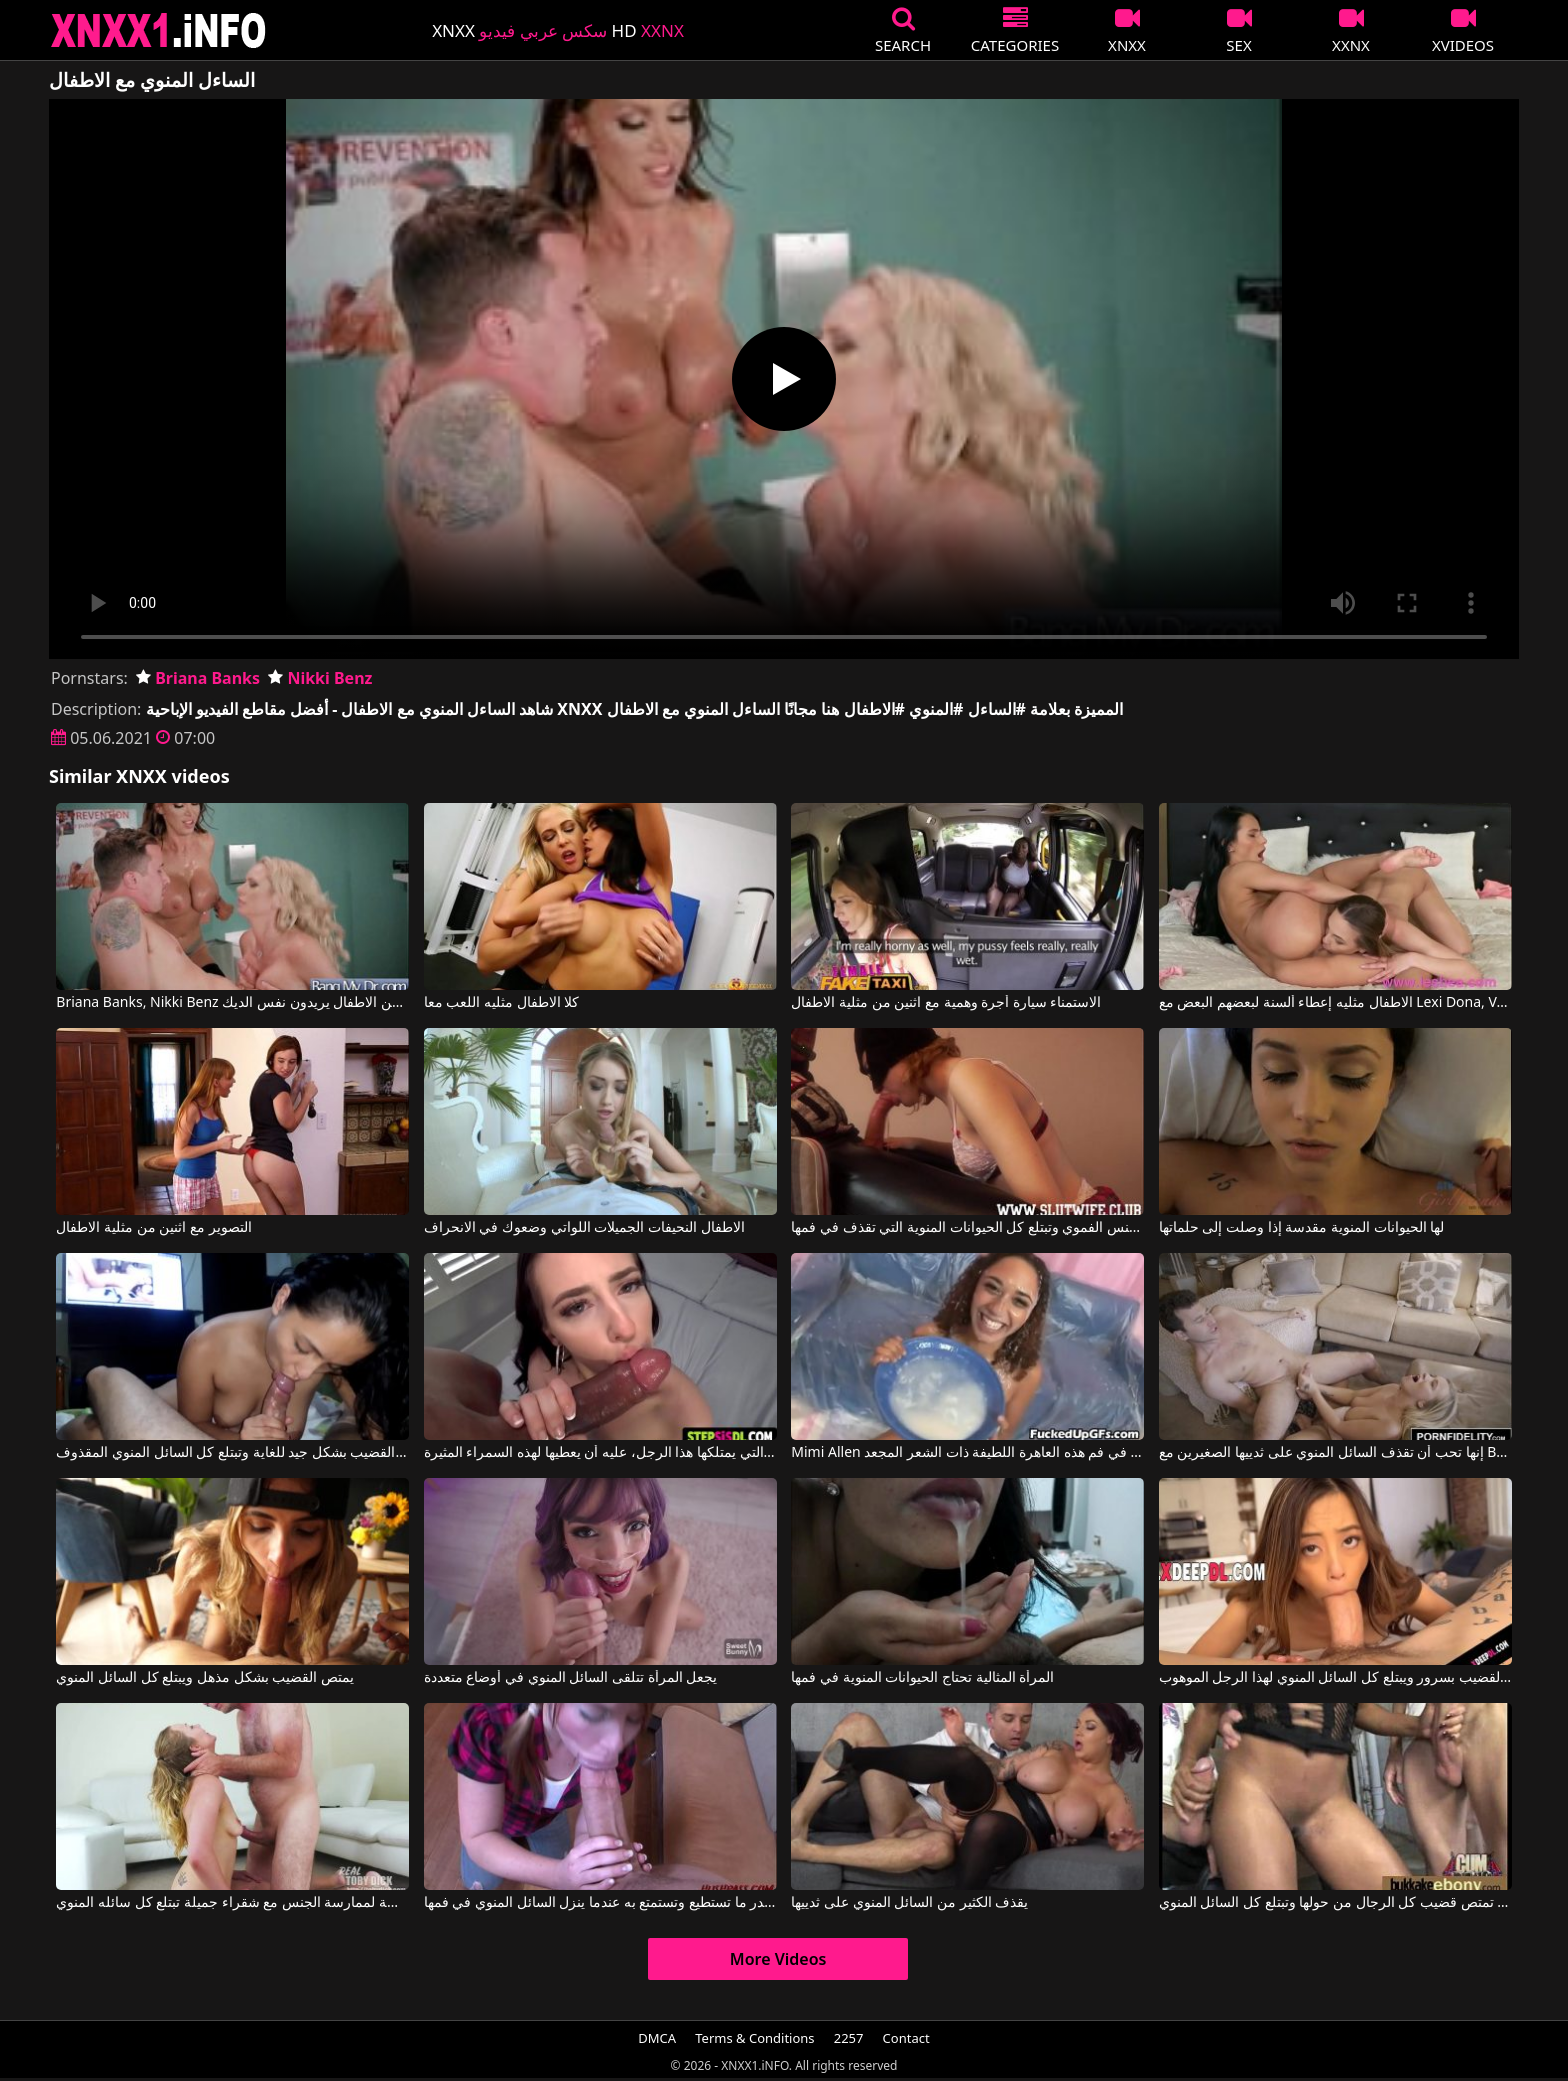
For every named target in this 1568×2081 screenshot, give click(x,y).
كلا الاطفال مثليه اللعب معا (502, 1003)
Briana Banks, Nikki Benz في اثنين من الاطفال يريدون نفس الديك (232, 1003)
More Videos (778, 1959)
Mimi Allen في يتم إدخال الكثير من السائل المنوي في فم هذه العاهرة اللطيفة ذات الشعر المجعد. (967, 1453)
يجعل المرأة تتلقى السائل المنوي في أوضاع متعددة (570, 1678)
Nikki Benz (320, 678)
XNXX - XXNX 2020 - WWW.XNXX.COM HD (159, 30)
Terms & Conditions (754, 2038)
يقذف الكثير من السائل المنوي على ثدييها (909, 1903)
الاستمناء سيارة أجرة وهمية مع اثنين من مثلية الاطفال (946, 1003)
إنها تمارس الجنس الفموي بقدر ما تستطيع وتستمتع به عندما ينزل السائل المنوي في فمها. (600, 1903)
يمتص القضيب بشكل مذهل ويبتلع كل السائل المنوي (204, 1678)
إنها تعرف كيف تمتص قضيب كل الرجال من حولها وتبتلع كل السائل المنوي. (1335, 1903)
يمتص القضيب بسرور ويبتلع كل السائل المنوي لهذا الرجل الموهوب (1335, 1678)
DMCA (657, 2038)
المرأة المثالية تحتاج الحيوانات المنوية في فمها (922, 1678)
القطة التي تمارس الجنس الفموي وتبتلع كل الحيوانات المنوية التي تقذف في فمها (967, 1228)
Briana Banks (198, 678)
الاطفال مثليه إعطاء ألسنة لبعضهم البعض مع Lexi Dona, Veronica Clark (1335, 1003)
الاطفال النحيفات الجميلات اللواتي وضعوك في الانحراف (584, 1228)
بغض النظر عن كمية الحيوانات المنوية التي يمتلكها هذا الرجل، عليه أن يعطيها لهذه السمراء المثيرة (600, 1453)
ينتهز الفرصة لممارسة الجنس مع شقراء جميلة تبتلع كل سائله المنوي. (232, 1903)
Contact (906, 2038)
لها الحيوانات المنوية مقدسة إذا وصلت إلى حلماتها (1301, 1228)
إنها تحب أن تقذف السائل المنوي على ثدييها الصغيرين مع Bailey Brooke (1335, 1453)
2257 (849, 2038)
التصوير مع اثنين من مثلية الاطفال (153, 1228)
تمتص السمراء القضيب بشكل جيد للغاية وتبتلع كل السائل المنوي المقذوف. (232, 1453)
